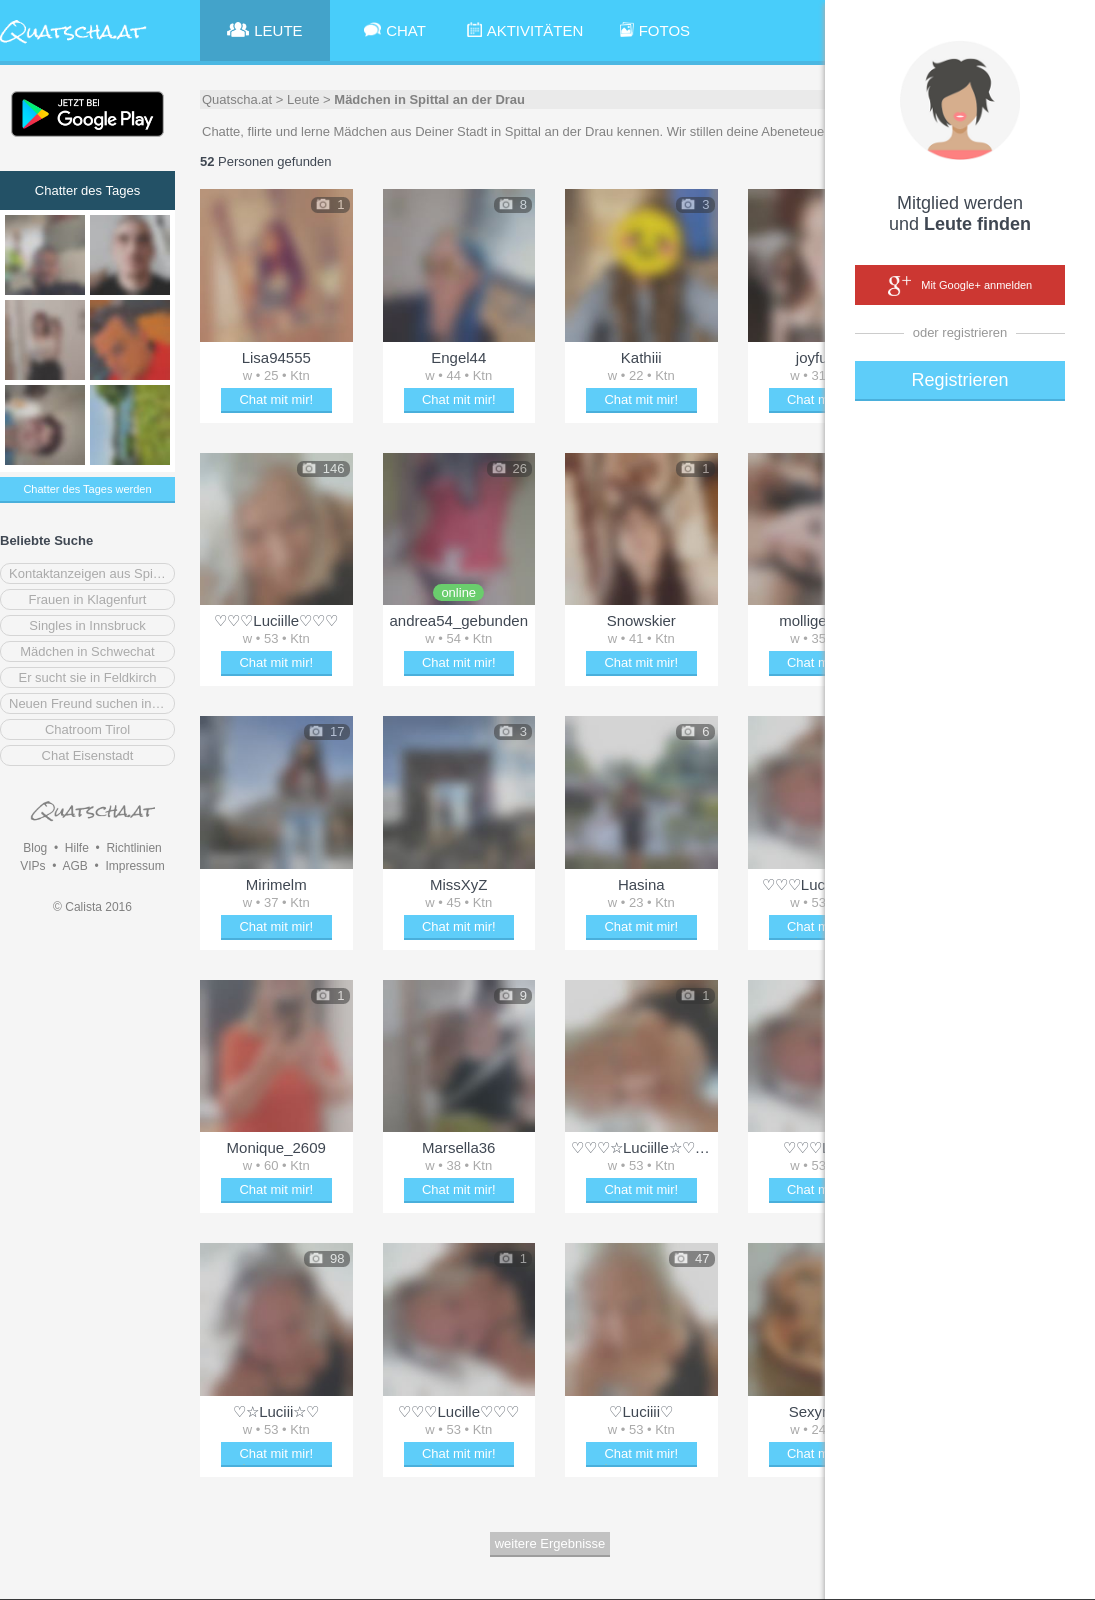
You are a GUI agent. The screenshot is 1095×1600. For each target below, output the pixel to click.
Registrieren (959, 380)
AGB (74, 866)
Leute (303, 99)
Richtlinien (133, 848)
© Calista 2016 (92, 907)
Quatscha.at (237, 99)
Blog (35, 848)
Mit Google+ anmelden (960, 286)
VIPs (32, 866)
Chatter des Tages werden (87, 489)
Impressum (134, 866)
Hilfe (77, 848)
